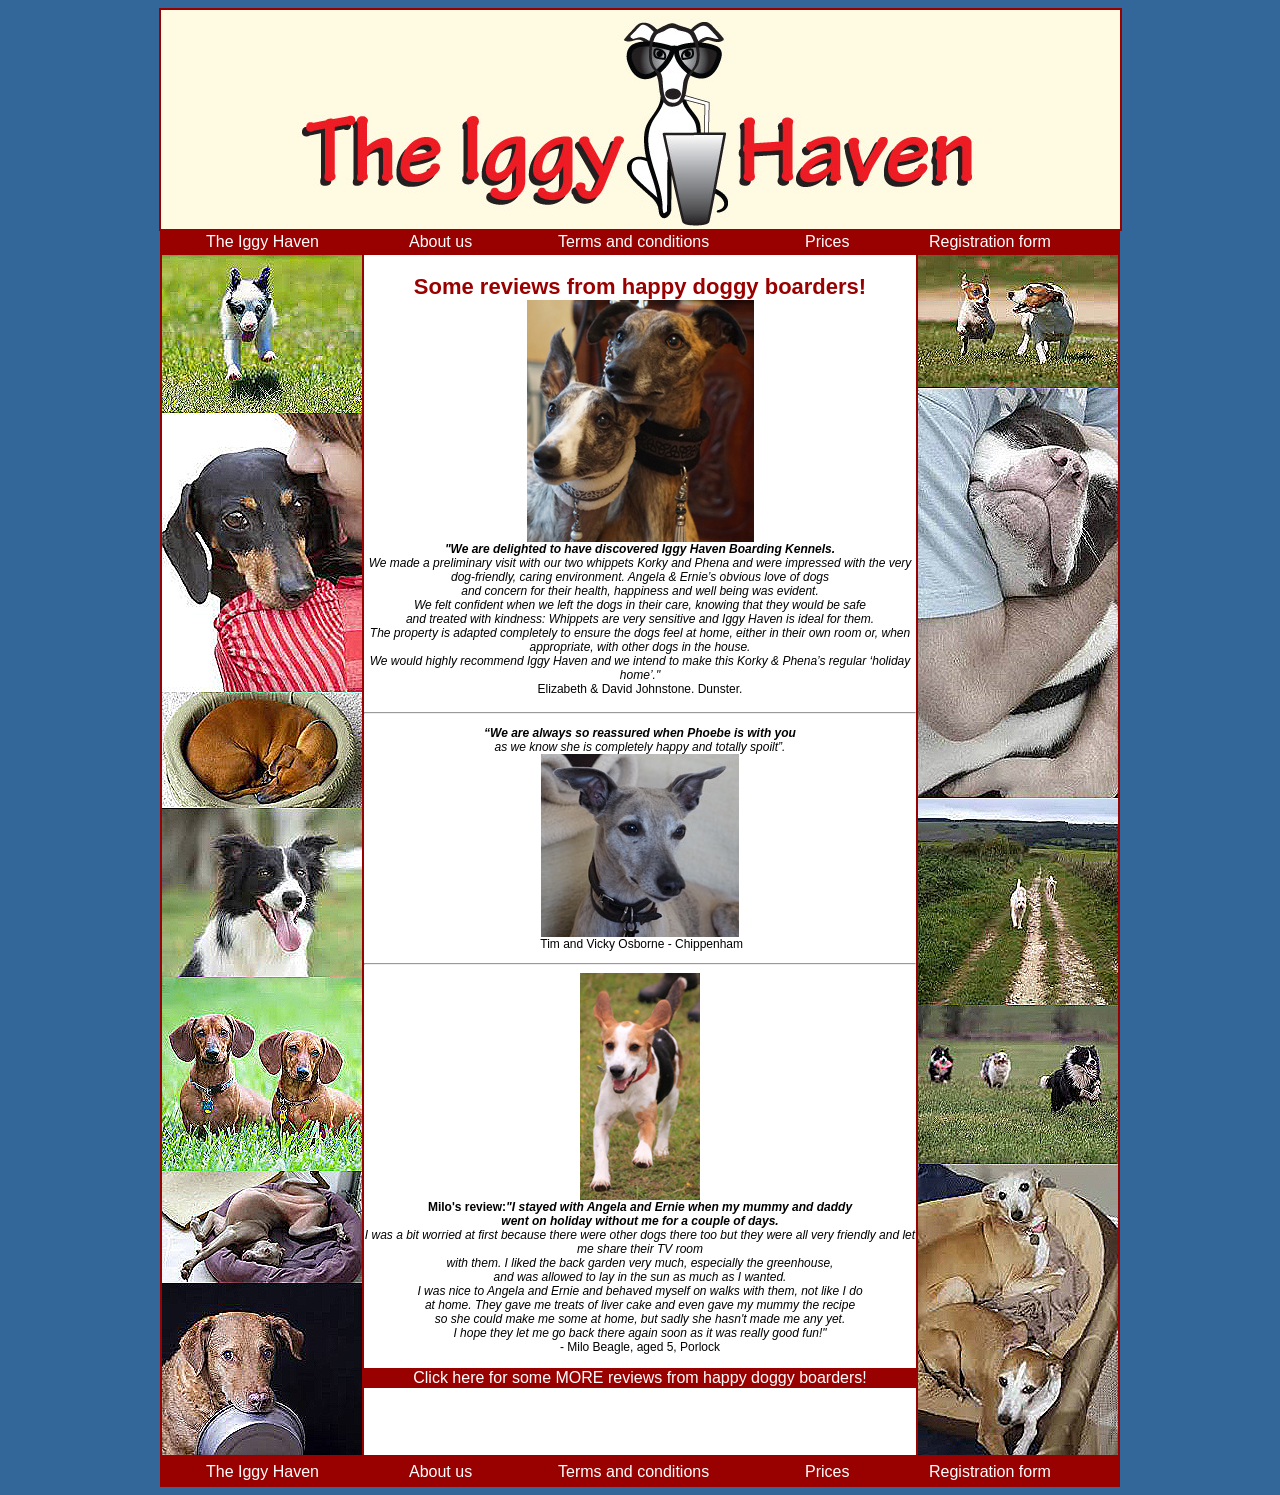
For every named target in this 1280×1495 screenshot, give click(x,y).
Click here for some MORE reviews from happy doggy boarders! (640, 1377)
